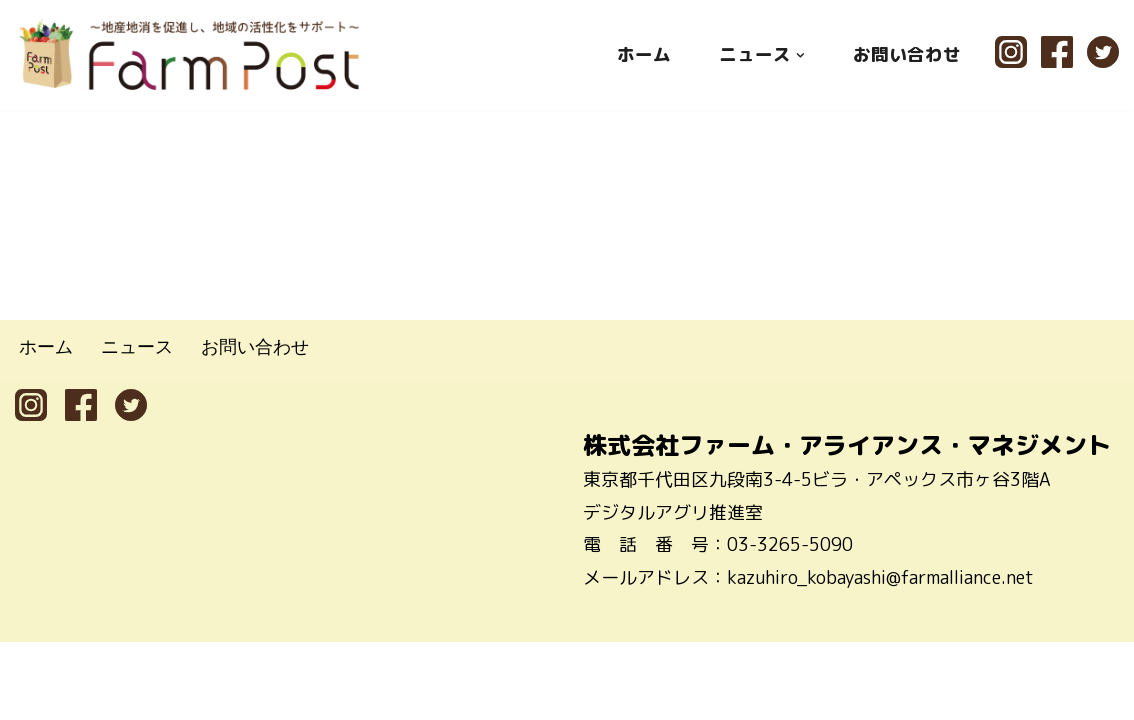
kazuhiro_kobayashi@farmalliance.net (880, 655)
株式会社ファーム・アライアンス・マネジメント (847, 523)
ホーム (644, 54)
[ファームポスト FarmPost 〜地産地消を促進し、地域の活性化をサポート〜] (190, 54)
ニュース (137, 425)
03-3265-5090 (790, 622)
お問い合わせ (907, 54)
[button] (800, 54)
